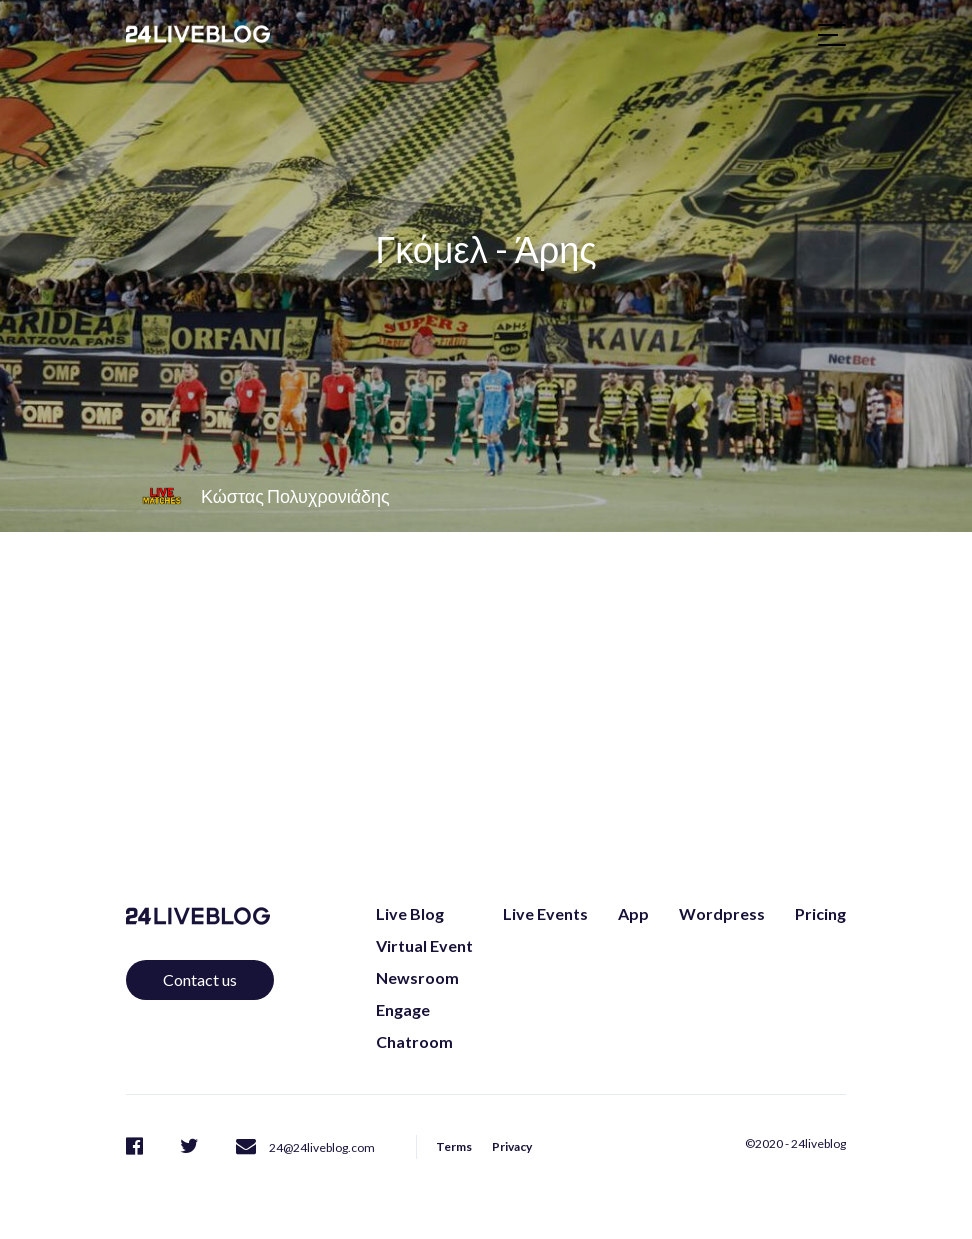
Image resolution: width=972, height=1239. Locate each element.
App (633, 913)
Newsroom (417, 977)
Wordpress (722, 913)
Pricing (820, 913)
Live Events (545, 913)
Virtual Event (424, 945)
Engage (403, 1009)
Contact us (200, 979)
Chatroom (414, 1041)
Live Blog (410, 913)
